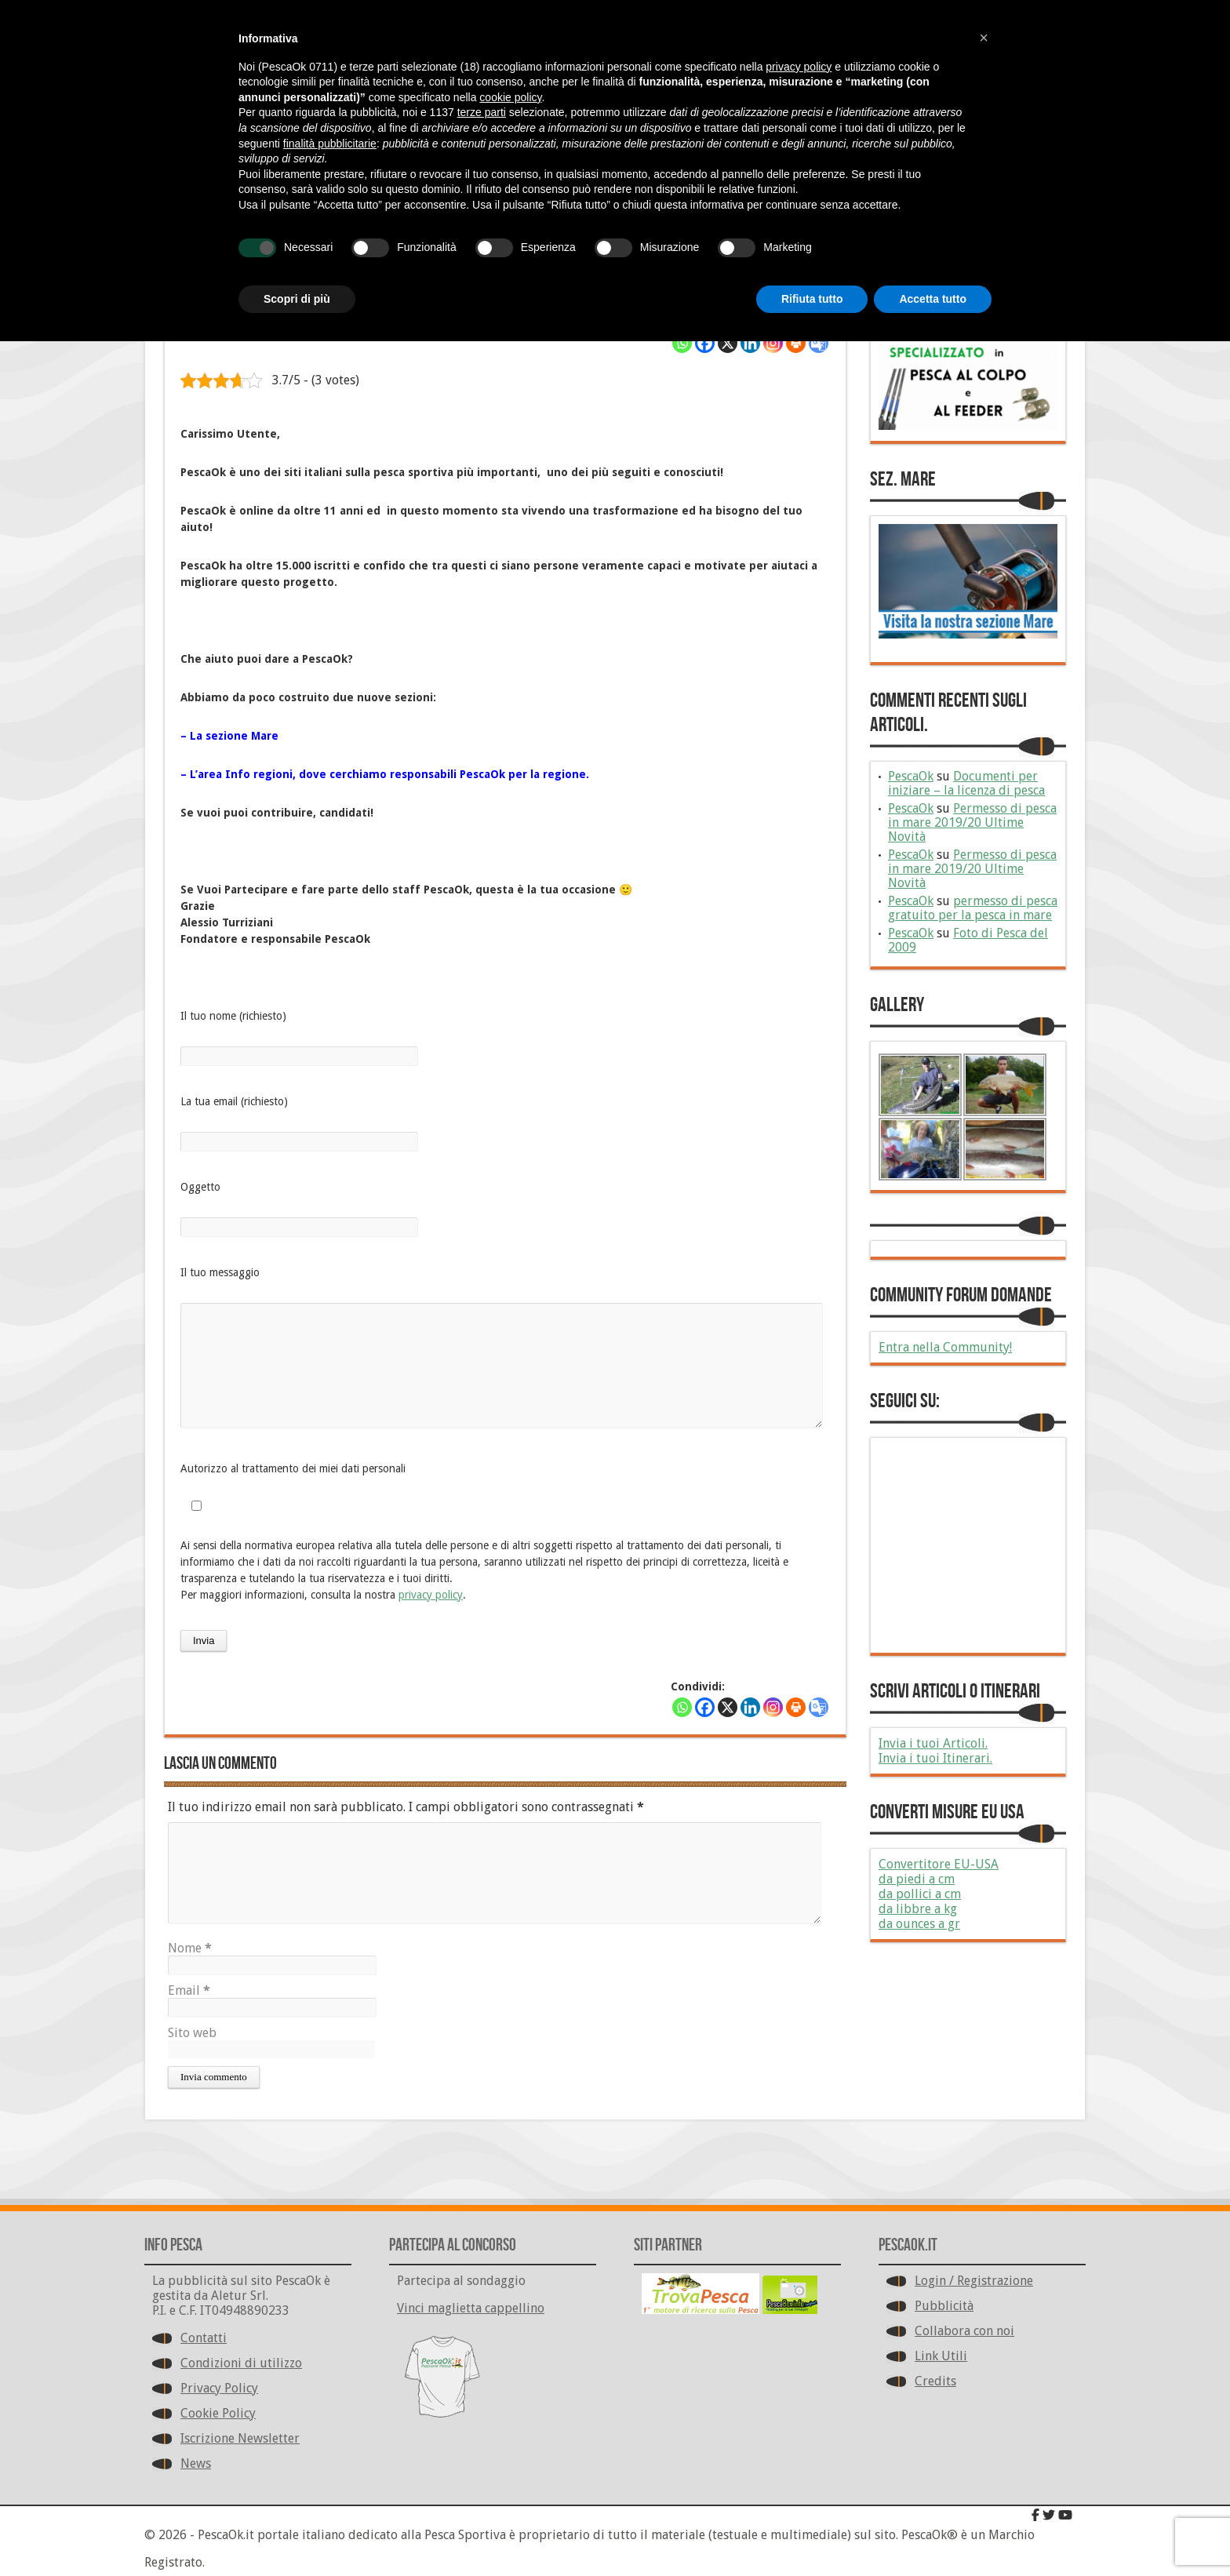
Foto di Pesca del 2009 (968, 940)
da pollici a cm (920, 1894)
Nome (190, 1948)
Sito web (192, 2032)
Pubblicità (944, 2305)
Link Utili (941, 2356)
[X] (727, 343)
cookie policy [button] (510, 97)
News (195, 2463)
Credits (935, 2381)
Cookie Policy (218, 2413)
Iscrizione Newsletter (240, 2438)
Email (189, 1990)
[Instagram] (773, 343)
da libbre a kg (918, 1908)
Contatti (203, 2337)
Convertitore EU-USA (939, 1864)
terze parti (481, 112)
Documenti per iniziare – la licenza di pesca (966, 783)
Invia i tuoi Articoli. (933, 1743)
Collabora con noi (964, 2330)
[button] (983, 37)
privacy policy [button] (799, 66)
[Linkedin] (750, 343)
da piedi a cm (917, 1879)
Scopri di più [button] (297, 299)
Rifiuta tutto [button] (812, 299)
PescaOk (910, 776)
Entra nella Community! (945, 1347)
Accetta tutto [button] (932, 299)
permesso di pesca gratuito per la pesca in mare (972, 907)
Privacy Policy (219, 2388)
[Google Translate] (818, 343)
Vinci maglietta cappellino (470, 2308)
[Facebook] (705, 343)
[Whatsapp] (682, 343)
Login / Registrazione (974, 2280)
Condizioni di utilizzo (241, 2363)
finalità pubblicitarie (330, 143)
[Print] (796, 343)
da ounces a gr (919, 1923)
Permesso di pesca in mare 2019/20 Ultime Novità (972, 822)
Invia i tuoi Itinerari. (935, 1758)
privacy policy (430, 1594)
